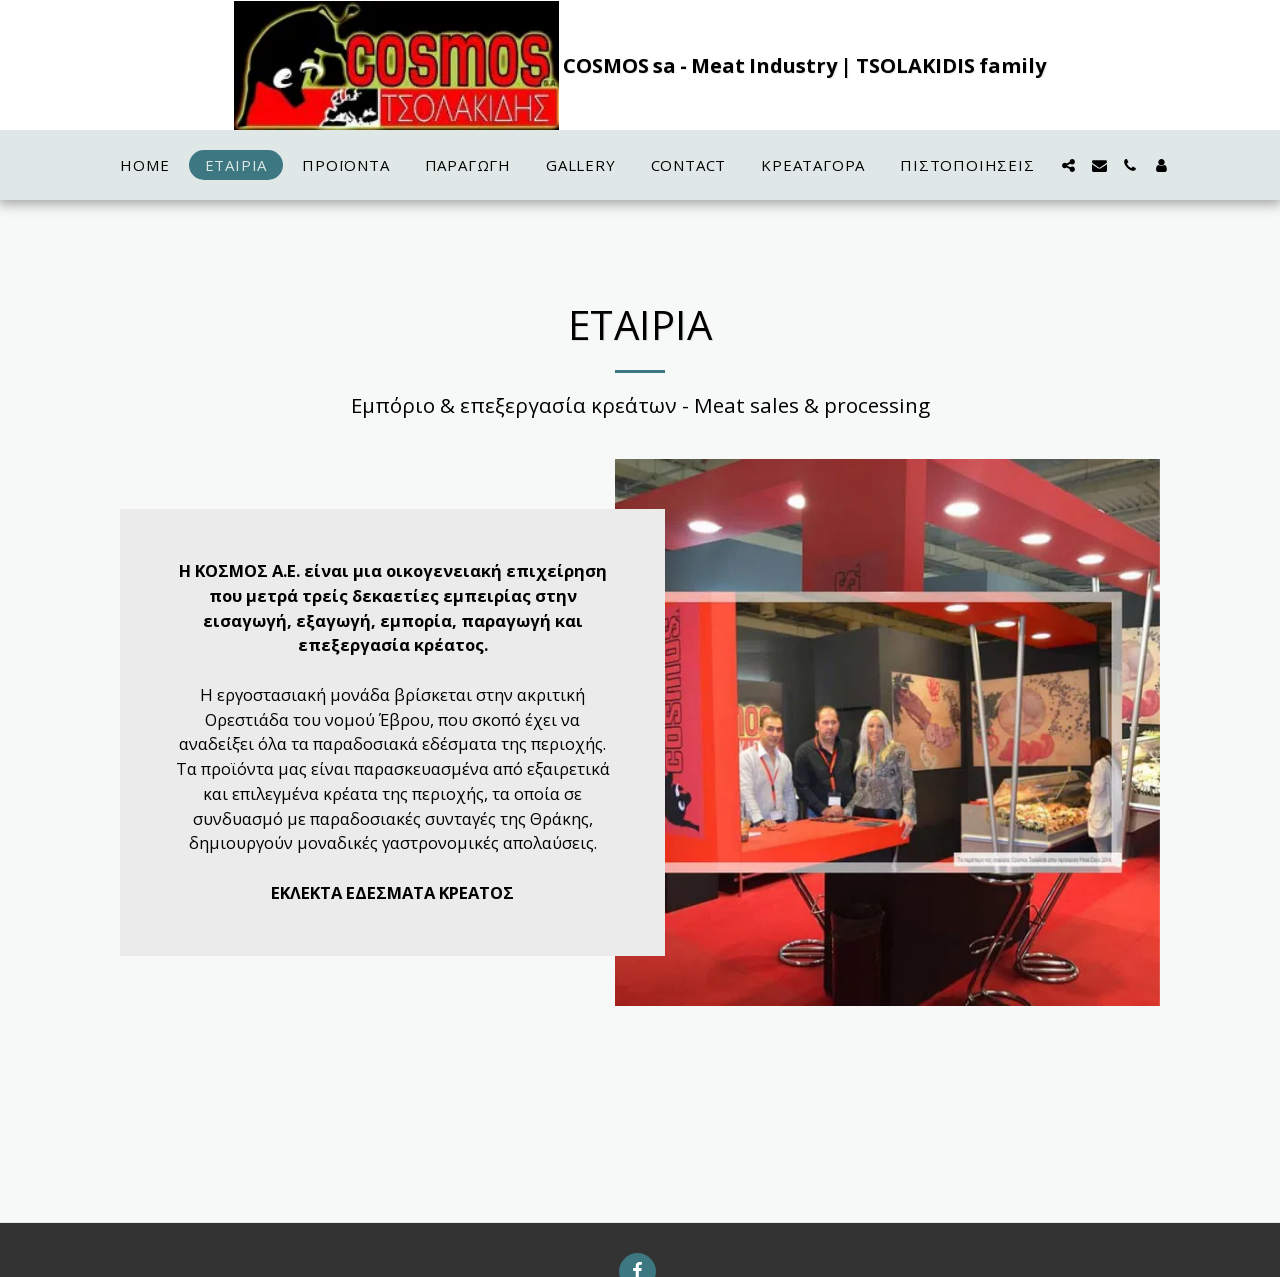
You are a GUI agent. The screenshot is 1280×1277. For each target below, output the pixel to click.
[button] (1068, 165)
